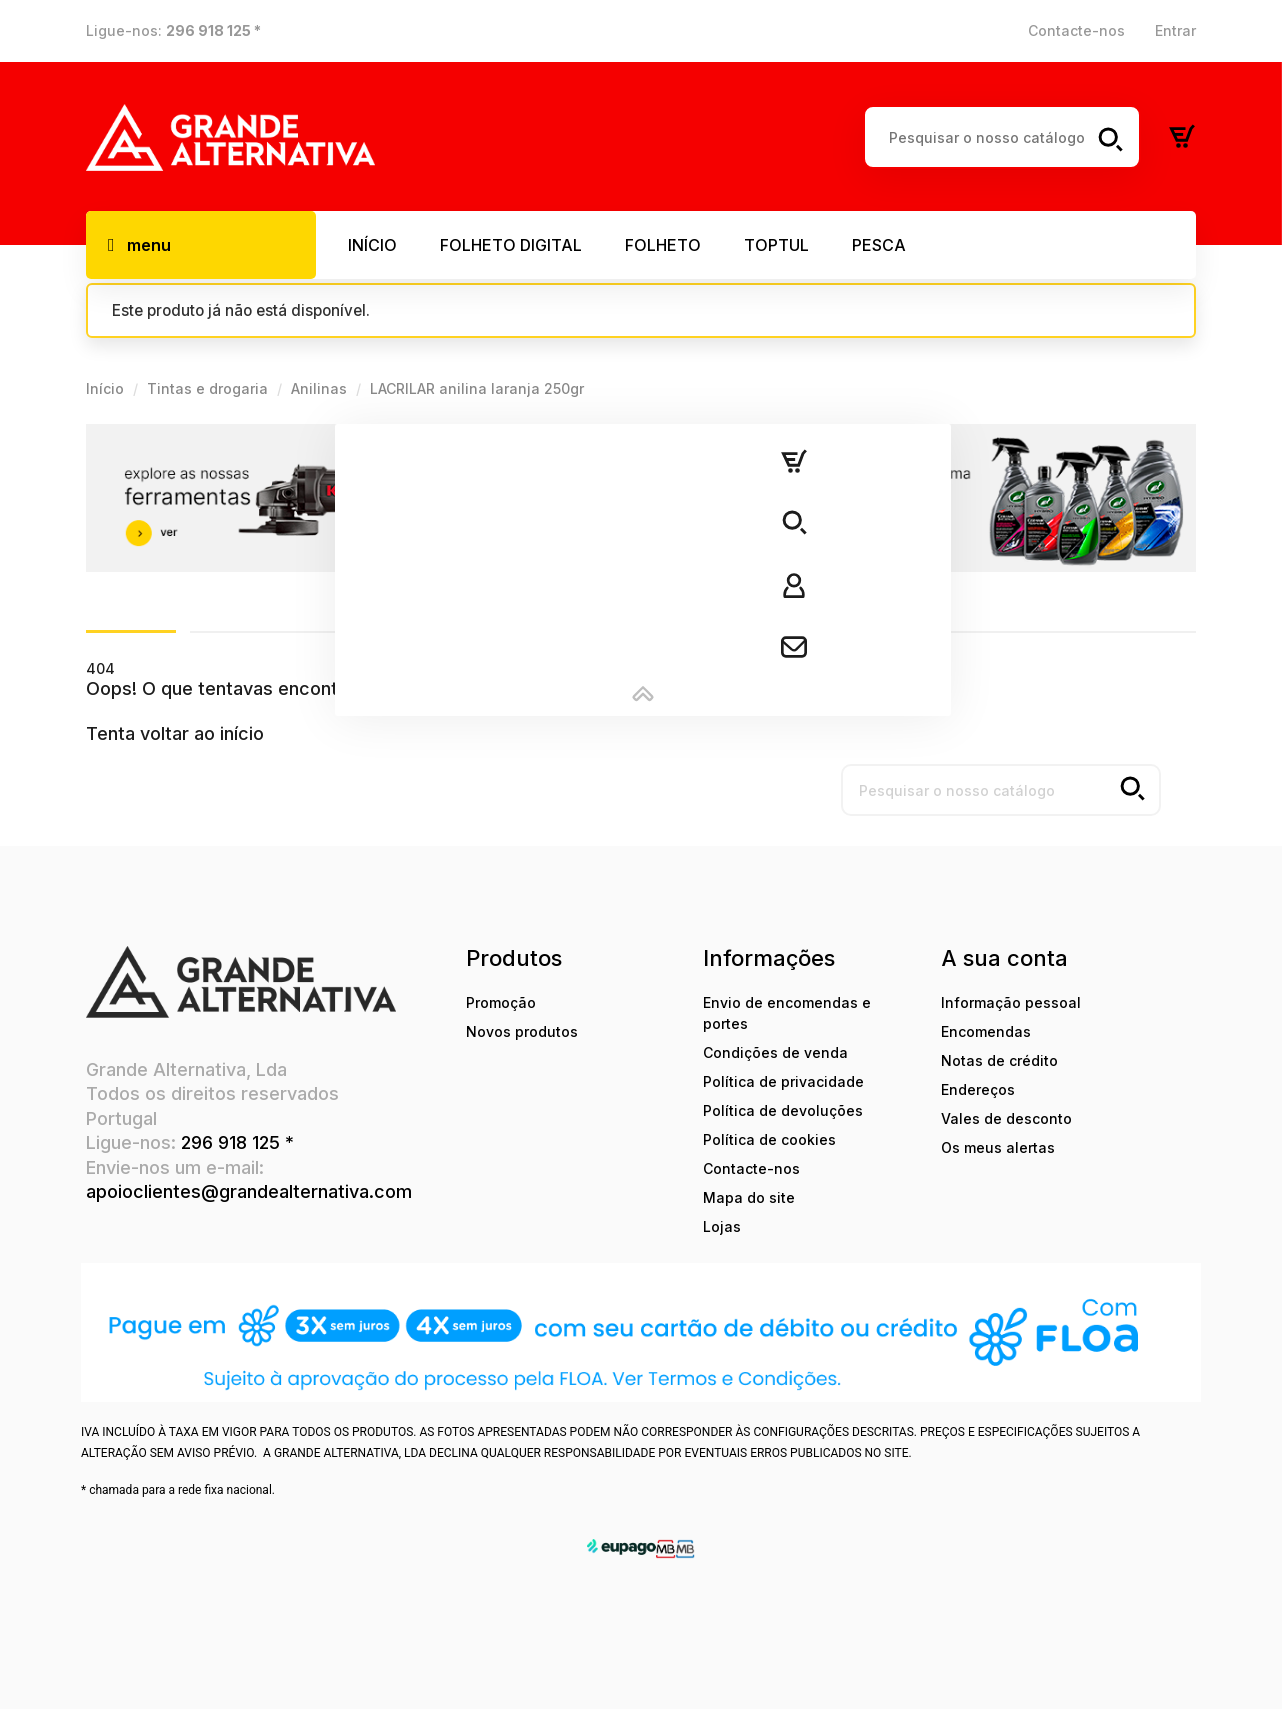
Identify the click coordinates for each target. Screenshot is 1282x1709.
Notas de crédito (999, 1060)
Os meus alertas (998, 1147)
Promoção (501, 1002)
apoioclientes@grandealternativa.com (249, 1191)
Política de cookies (769, 1139)
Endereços (978, 1089)
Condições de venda (775, 1052)
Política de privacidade (783, 1081)
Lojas (722, 1226)
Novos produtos (522, 1031)
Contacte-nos (1076, 30)
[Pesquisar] (1002, 137)
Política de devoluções (783, 1110)
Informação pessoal (1011, 1002)
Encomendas (986, 1031)
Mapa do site (749, 1197)
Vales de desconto (1006, 1118)
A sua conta (1004, 958)
